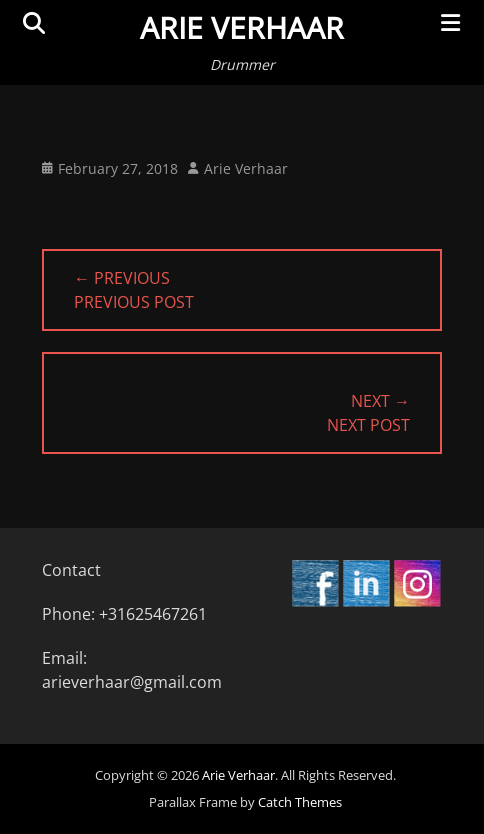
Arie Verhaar (242, 27)
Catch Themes (300, 802)
